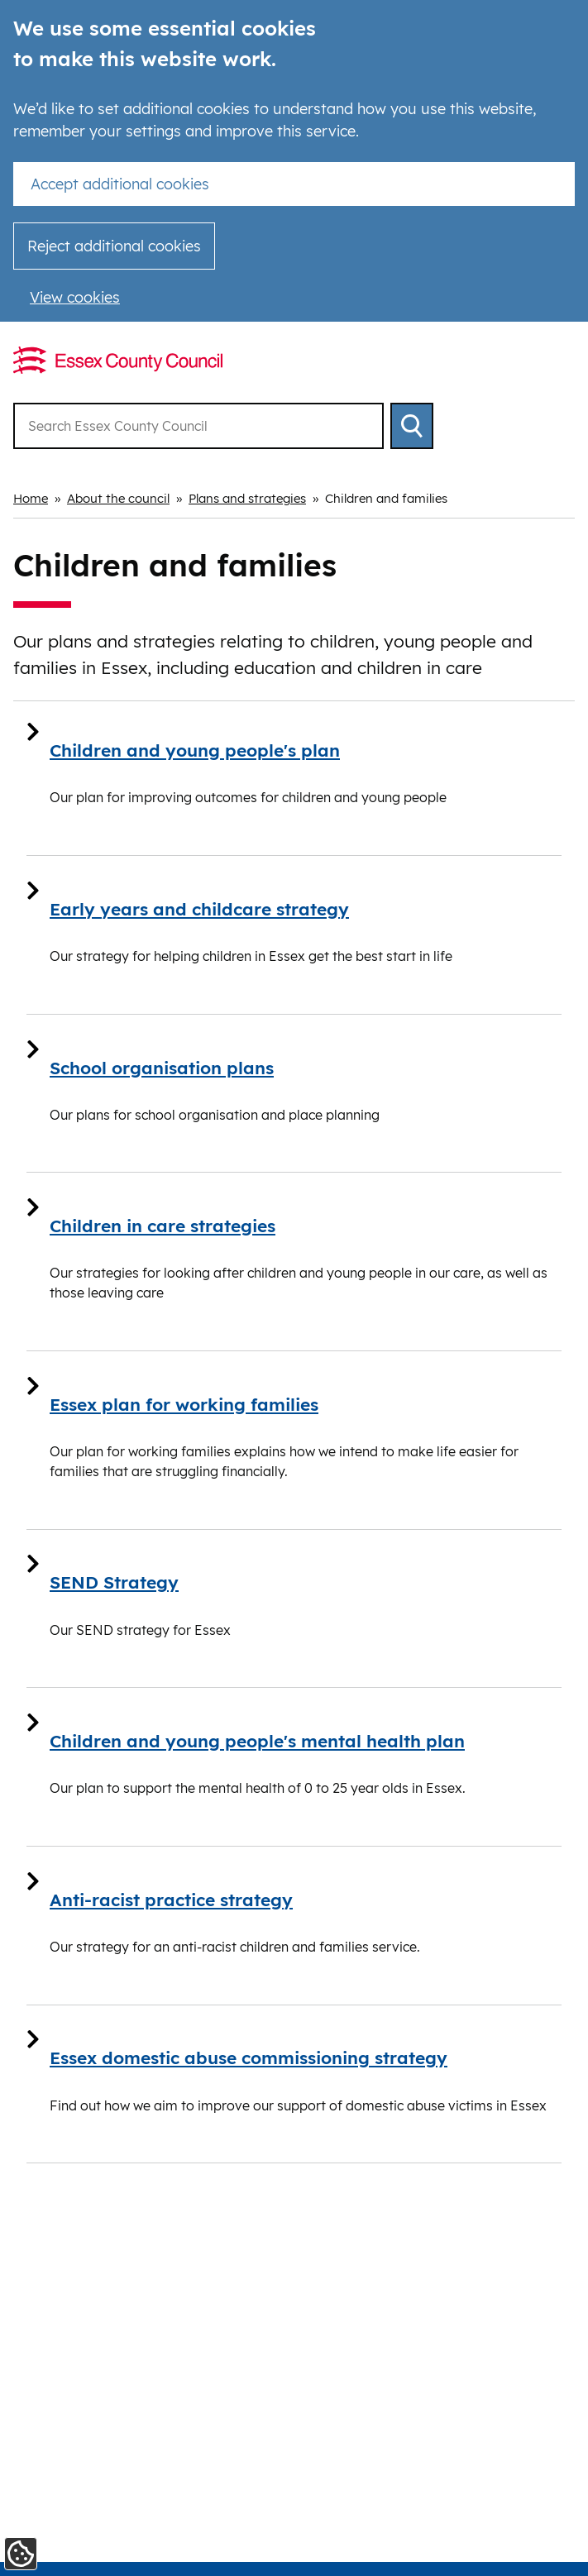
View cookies (75, 297)
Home (30, 498)
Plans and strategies (247, 498)
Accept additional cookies (120, 184)
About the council (118, 498)
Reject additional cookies (114, 246)
